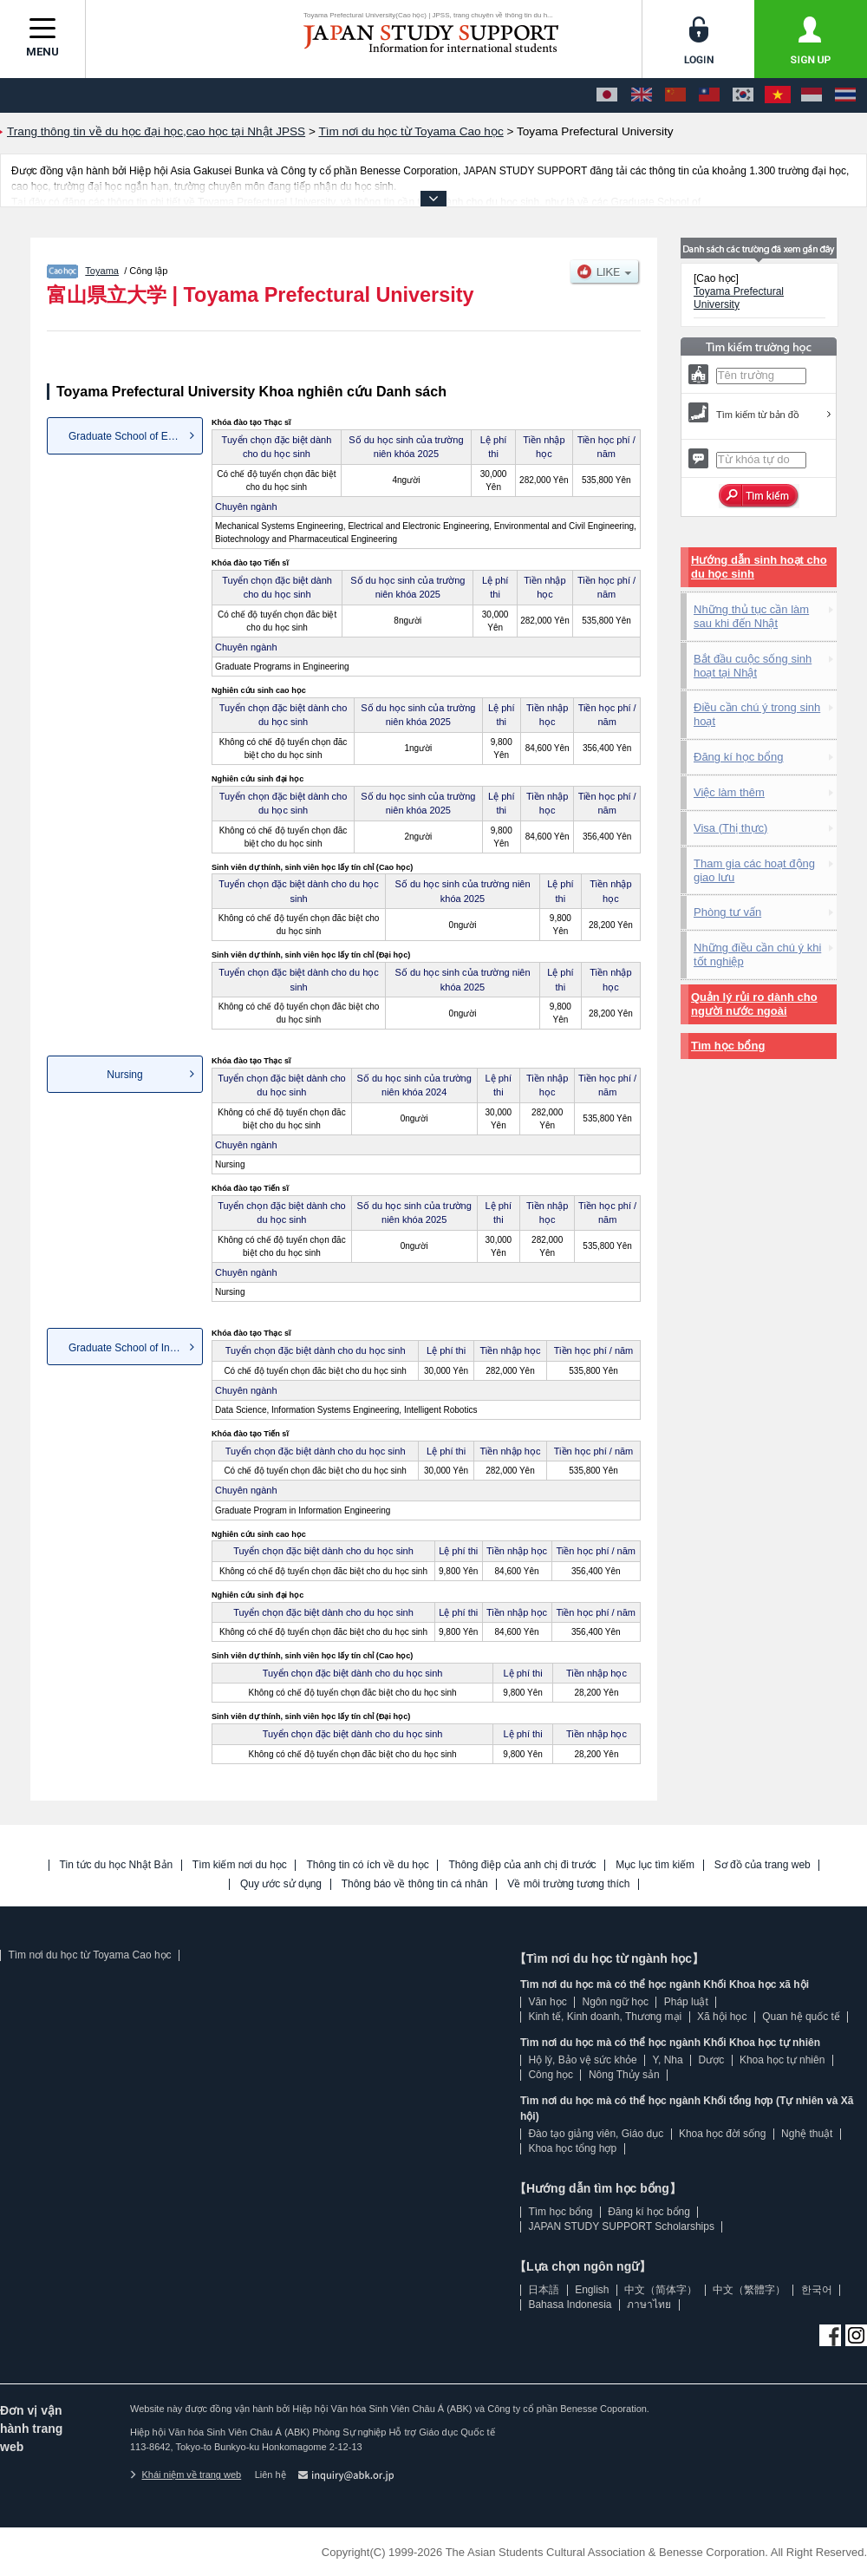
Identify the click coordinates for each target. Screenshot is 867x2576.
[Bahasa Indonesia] (812, 95)
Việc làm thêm (729, 792)
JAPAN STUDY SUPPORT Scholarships (621, 2226)
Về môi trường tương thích (568, 1884)
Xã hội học (721, 2016)
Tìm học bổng (728, 1045)
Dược (711, 2060)
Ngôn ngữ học (616, 2002)
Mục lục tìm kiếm (655, 1865)
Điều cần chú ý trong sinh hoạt (757, 714)
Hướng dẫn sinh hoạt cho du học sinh (759, 566)
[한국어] (743, 95)
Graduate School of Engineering (135, 436)
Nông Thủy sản (624, 2075)
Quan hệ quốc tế (801, 2016)
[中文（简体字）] (675, 95)
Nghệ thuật (806, 2134)
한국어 (816, 2290)
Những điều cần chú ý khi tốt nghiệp (757, 954)
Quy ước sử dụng (281, 1884)
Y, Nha (668, 2060)
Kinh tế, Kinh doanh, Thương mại (604, 2016)
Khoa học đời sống (722, 2134)
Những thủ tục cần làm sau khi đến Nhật (751, 616)
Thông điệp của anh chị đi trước (522, 1865)
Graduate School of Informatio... (135, 1348)
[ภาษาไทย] (845, 95)
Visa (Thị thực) (730, 827)
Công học (550, 2075)
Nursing (124, 1075)
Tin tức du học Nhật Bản (116, 1865)
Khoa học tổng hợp (572, 2148)
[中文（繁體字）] (709, 95)
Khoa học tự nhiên (782, 2060)
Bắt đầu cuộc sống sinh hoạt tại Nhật (753, 665)
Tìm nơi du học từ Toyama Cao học (89, 1955)
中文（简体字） (660, 2290)
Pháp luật (686, 2002)
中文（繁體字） (749, 2290)
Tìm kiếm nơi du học (239, 1865)
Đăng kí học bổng (738, 756)
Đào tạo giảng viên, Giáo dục (595, 2134)
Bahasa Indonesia (569, 2304)
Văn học (547, 2002)
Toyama (102, 270)
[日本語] (607, 95)
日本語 (543, 2290)
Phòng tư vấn (727, 912)
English (592, 2290)
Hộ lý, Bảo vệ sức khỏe (582, 2060)
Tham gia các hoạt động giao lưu (754, 870)
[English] (642, 95)
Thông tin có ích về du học (367, 1865)
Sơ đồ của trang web (762, 1865)
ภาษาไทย (649, 2304)
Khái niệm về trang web (185, 2474)
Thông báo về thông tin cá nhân (415, 1884)
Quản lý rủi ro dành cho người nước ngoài (754, 1004)
